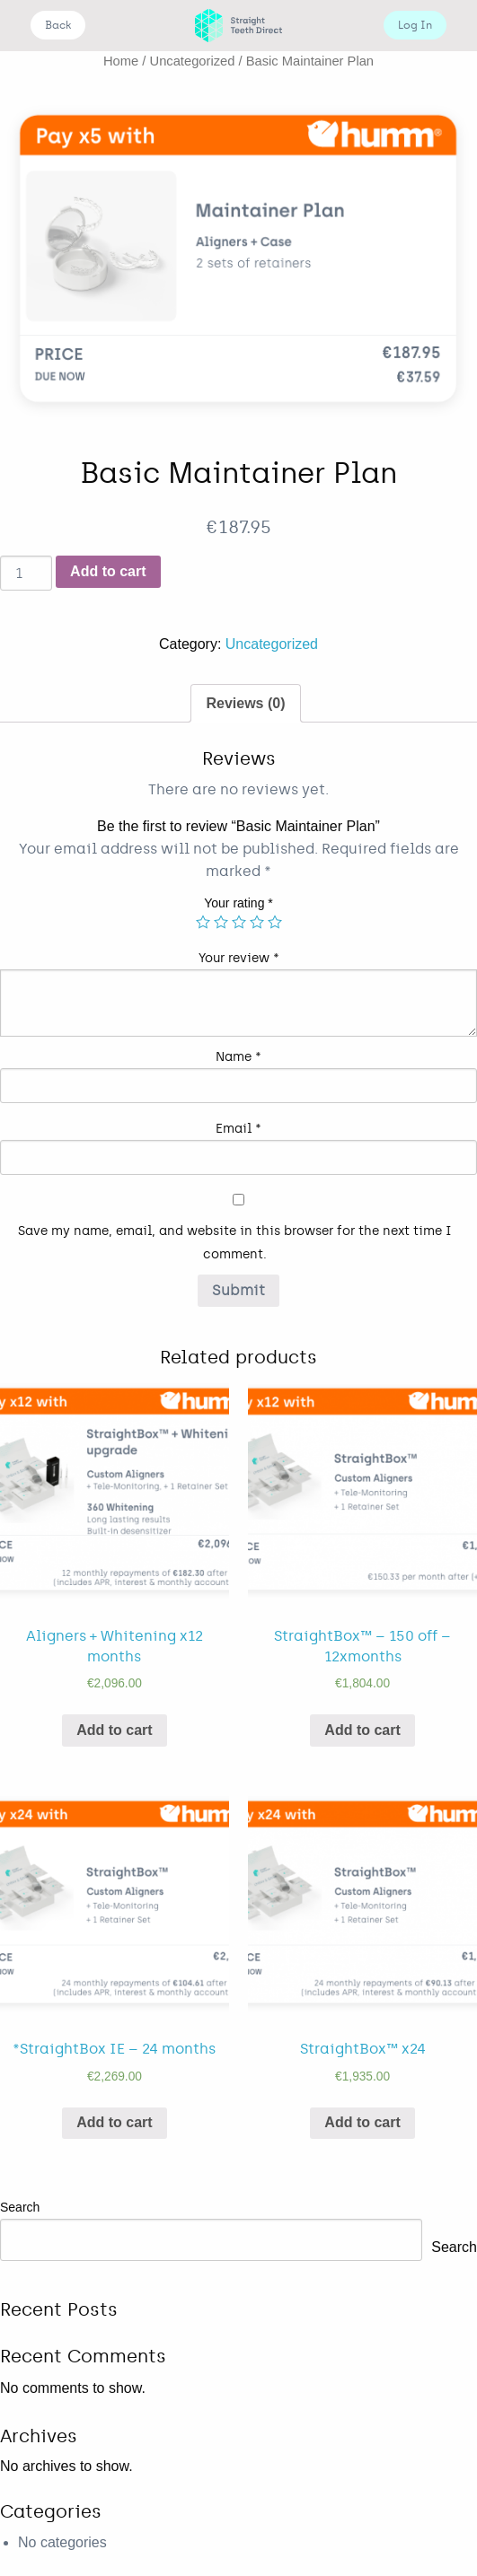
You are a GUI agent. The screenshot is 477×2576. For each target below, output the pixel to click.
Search (20, 2207)
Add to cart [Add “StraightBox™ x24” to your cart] (362, 2122)
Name (238, 1057)
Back (58, 25)
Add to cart (108, 571)
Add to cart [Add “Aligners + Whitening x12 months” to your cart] (114, 1730)
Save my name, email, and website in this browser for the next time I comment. (235, 1242)
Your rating (238, 903)
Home (120, 61)
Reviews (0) (245, 703)
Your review (239, 958)
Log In (415, 25)
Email (238, 1128)
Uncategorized (192, 61)
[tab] (245, 703)
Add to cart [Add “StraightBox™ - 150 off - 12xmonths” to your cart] (362, 1730)
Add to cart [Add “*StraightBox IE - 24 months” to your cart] (114, 2122)
